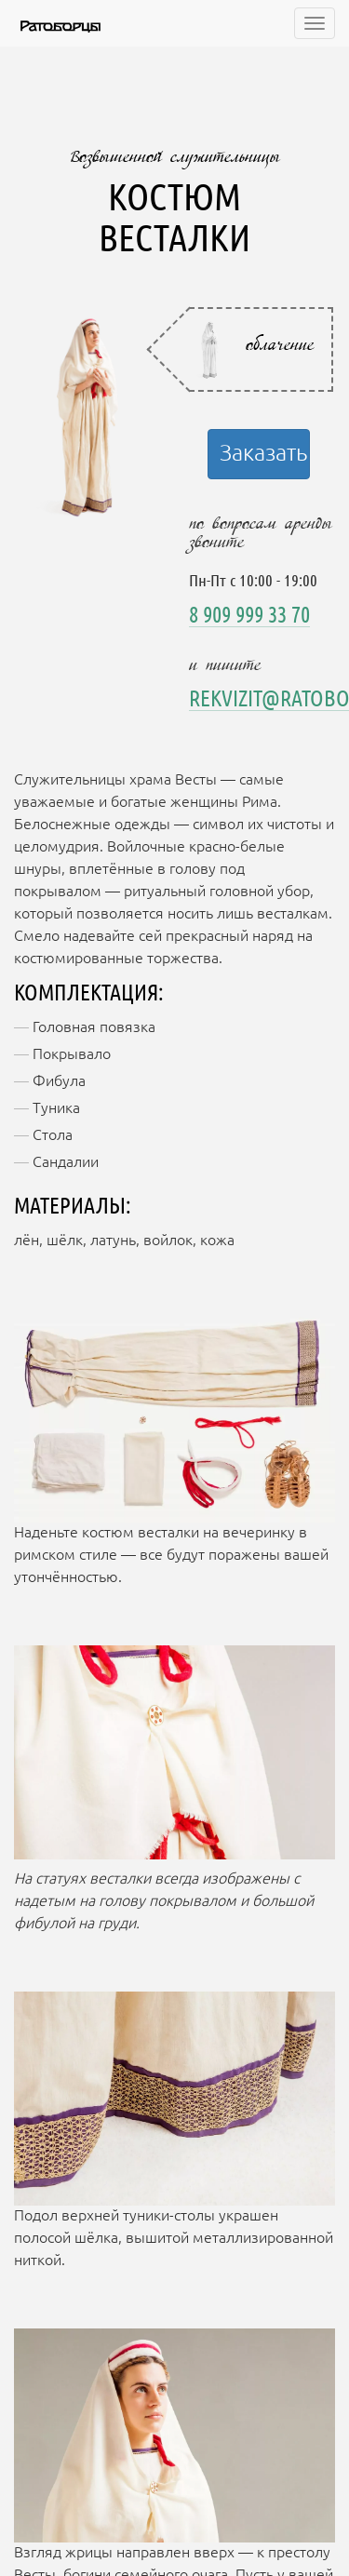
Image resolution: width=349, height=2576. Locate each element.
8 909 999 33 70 (249, 615)
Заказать (263, 453)
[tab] (261, 349)
